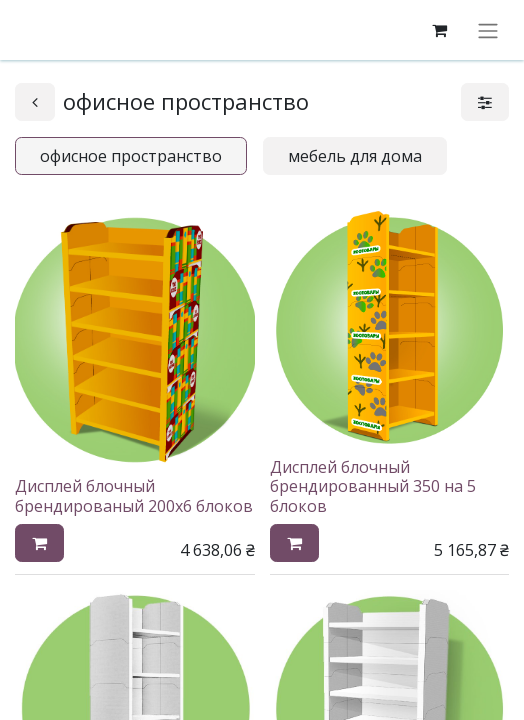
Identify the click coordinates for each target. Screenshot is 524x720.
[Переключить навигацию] (488, 30)
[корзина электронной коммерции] (439, 30)
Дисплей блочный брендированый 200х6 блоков (134, 495)
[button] (39, 543)
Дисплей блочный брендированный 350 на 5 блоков (373, 486)
